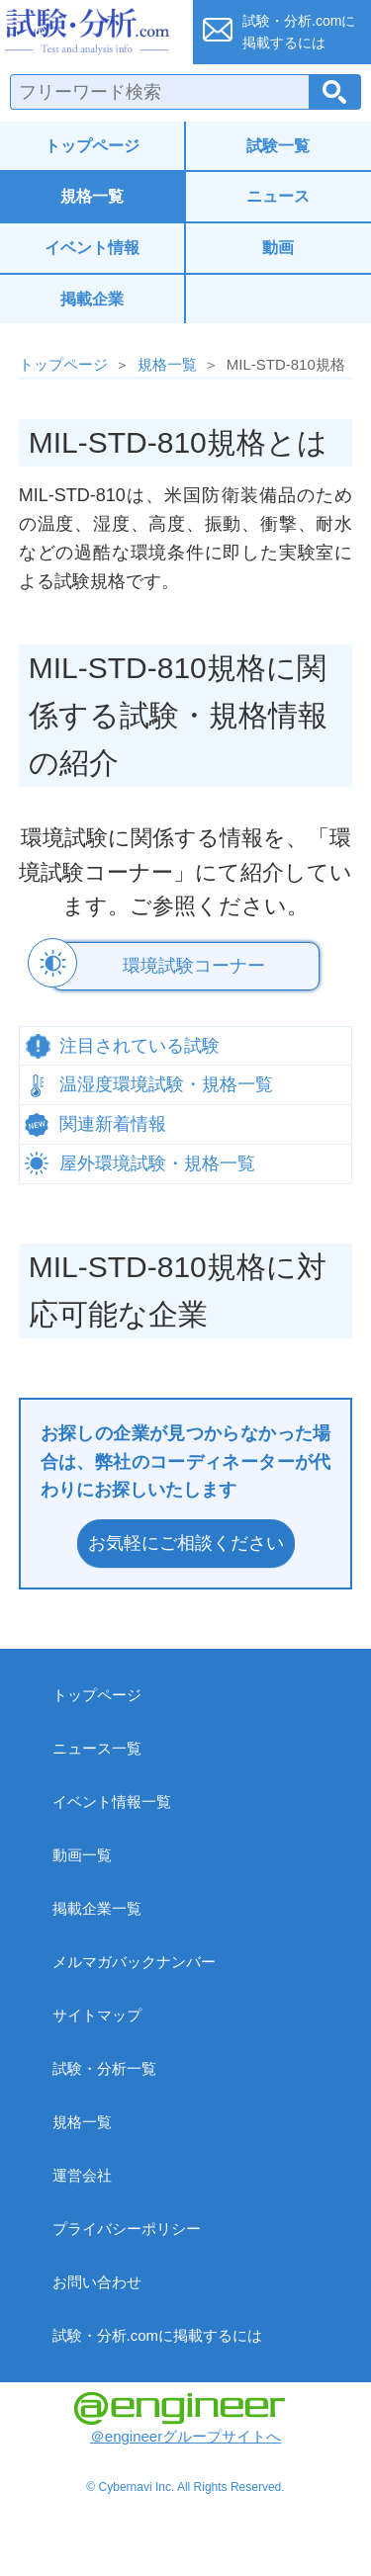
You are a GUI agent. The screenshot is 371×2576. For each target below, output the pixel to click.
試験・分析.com (91, 31)
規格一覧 (92, 196)
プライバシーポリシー (126, 2228)
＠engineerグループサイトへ (179, 2418)
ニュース (278, 196)
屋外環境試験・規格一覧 (157, 1163)
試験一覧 (278, 145)
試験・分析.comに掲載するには (157, 2335)
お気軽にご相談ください (186, 1543)
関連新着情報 (112, 1124)
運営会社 (82, 2175)
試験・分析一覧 (104, 2068)
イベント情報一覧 (111, 1801)
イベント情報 (92, 247)
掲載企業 (92, 299)
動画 (278, 247)
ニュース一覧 (96, 1748)
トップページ (92, 145)
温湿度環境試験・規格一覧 (166, 1084)
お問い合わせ (96, 2282)
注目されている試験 (139, 1046)
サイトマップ (96, 2015)
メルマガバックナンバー (134, 1961)
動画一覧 (82, 1854)
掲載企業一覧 (96, 1908)
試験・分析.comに (298, 31)
